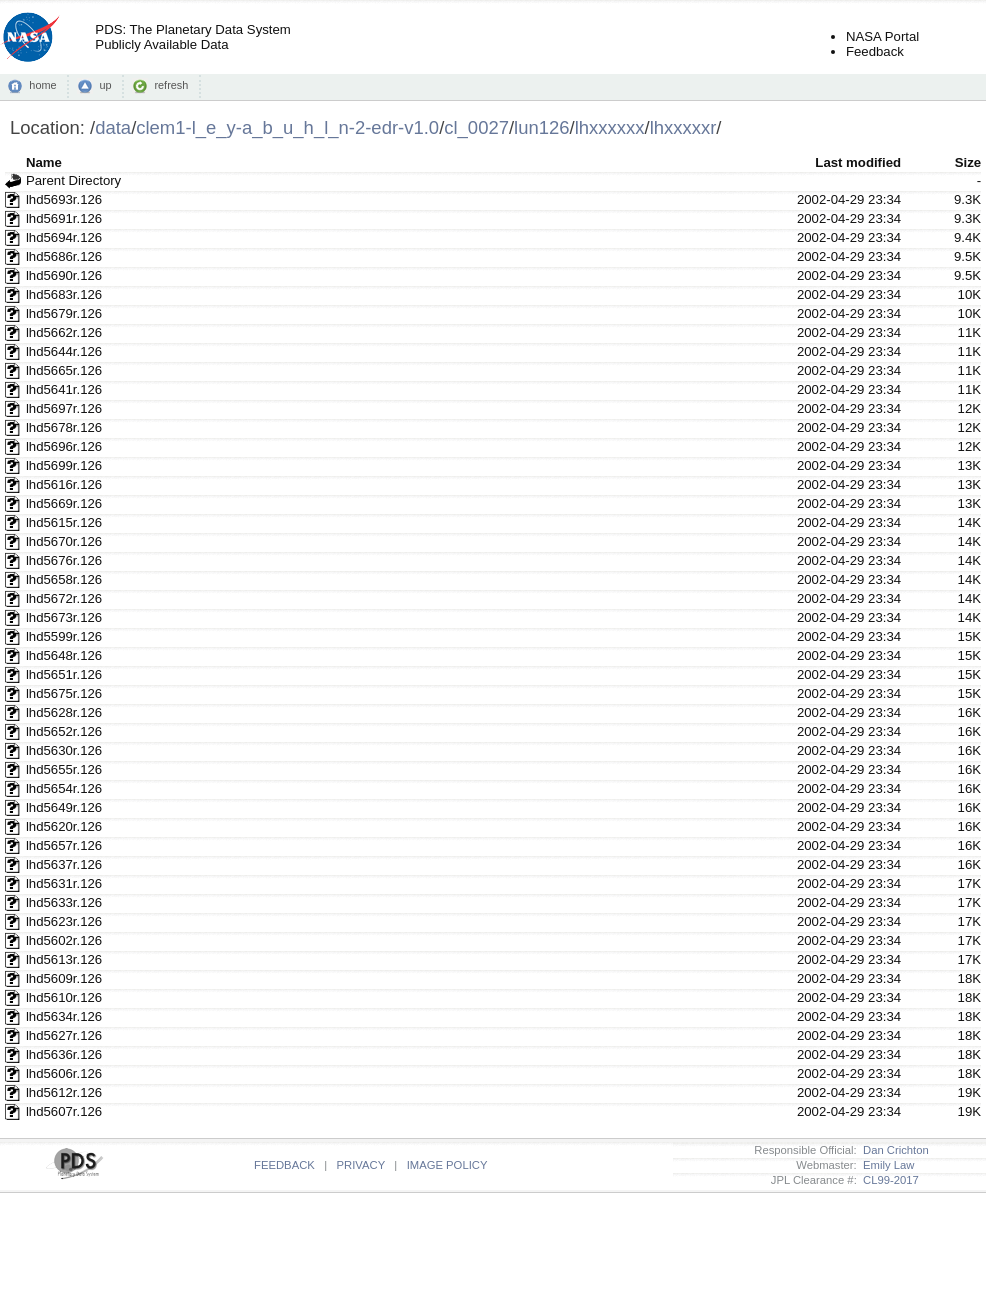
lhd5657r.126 (64, 845)
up (105, 85)
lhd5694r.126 (64, 237)
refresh (171, 85)
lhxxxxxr (683, 127)
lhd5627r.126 (64, 1035)
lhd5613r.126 (64, 959)
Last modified (858, 162)
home (42, 85)
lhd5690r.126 (64, 275)
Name (44, 162)
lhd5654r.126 (64, 788)
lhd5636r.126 (64, 1054)
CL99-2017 (888, 1180)
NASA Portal (882, 36)
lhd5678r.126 (64, 427)
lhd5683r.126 (64, 294)
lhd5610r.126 (64, 997)
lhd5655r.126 (64, 769)
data (113, 127)
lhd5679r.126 (64, 313)
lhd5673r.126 (64, 617)
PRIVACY (361, 1165)
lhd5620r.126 (64, 826)
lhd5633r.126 (64, 902)
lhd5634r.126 (64, 1016)
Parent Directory (73, 180)
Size (968, 162)
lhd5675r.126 (64, 693)
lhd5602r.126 (64, 940)
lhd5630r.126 (64, 750)
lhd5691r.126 (64, 218)
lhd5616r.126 (64, 484)
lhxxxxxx (610, 127)
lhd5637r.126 (64, 864)
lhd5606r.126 (64, 1073)
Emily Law (886, 1165)
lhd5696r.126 (64, 446)
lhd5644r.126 (64, 351)
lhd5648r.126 (64, 655)
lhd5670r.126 (64, 541)
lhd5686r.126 (64, 256)
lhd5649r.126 (64, 807)
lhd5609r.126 (64, 978)
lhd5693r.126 (64, 199)
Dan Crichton (893, 1150)
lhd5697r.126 (64, 408)
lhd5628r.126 (64, 712)
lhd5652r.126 (64, 731)
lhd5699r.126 (64, 465)
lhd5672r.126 (64, 598)
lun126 (541, 127)
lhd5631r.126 (64, 883)
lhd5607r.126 (64, 1111)
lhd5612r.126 (64, 1092)
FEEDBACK (284, 1165)
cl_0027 (476, 127)
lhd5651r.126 (64, 674)
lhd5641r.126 (64, 389)
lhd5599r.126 (64, 636)
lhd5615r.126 (64, 522)
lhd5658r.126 (64, 579)
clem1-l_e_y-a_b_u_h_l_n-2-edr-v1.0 (287, 127)
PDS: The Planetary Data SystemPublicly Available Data (192, 37)
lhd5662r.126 (64, 332)
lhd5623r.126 (64, 921)
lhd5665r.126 (64, 370)
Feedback (875, 51)
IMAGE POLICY (447, 1165)
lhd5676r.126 (64, 560)
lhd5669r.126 (64, 503)
